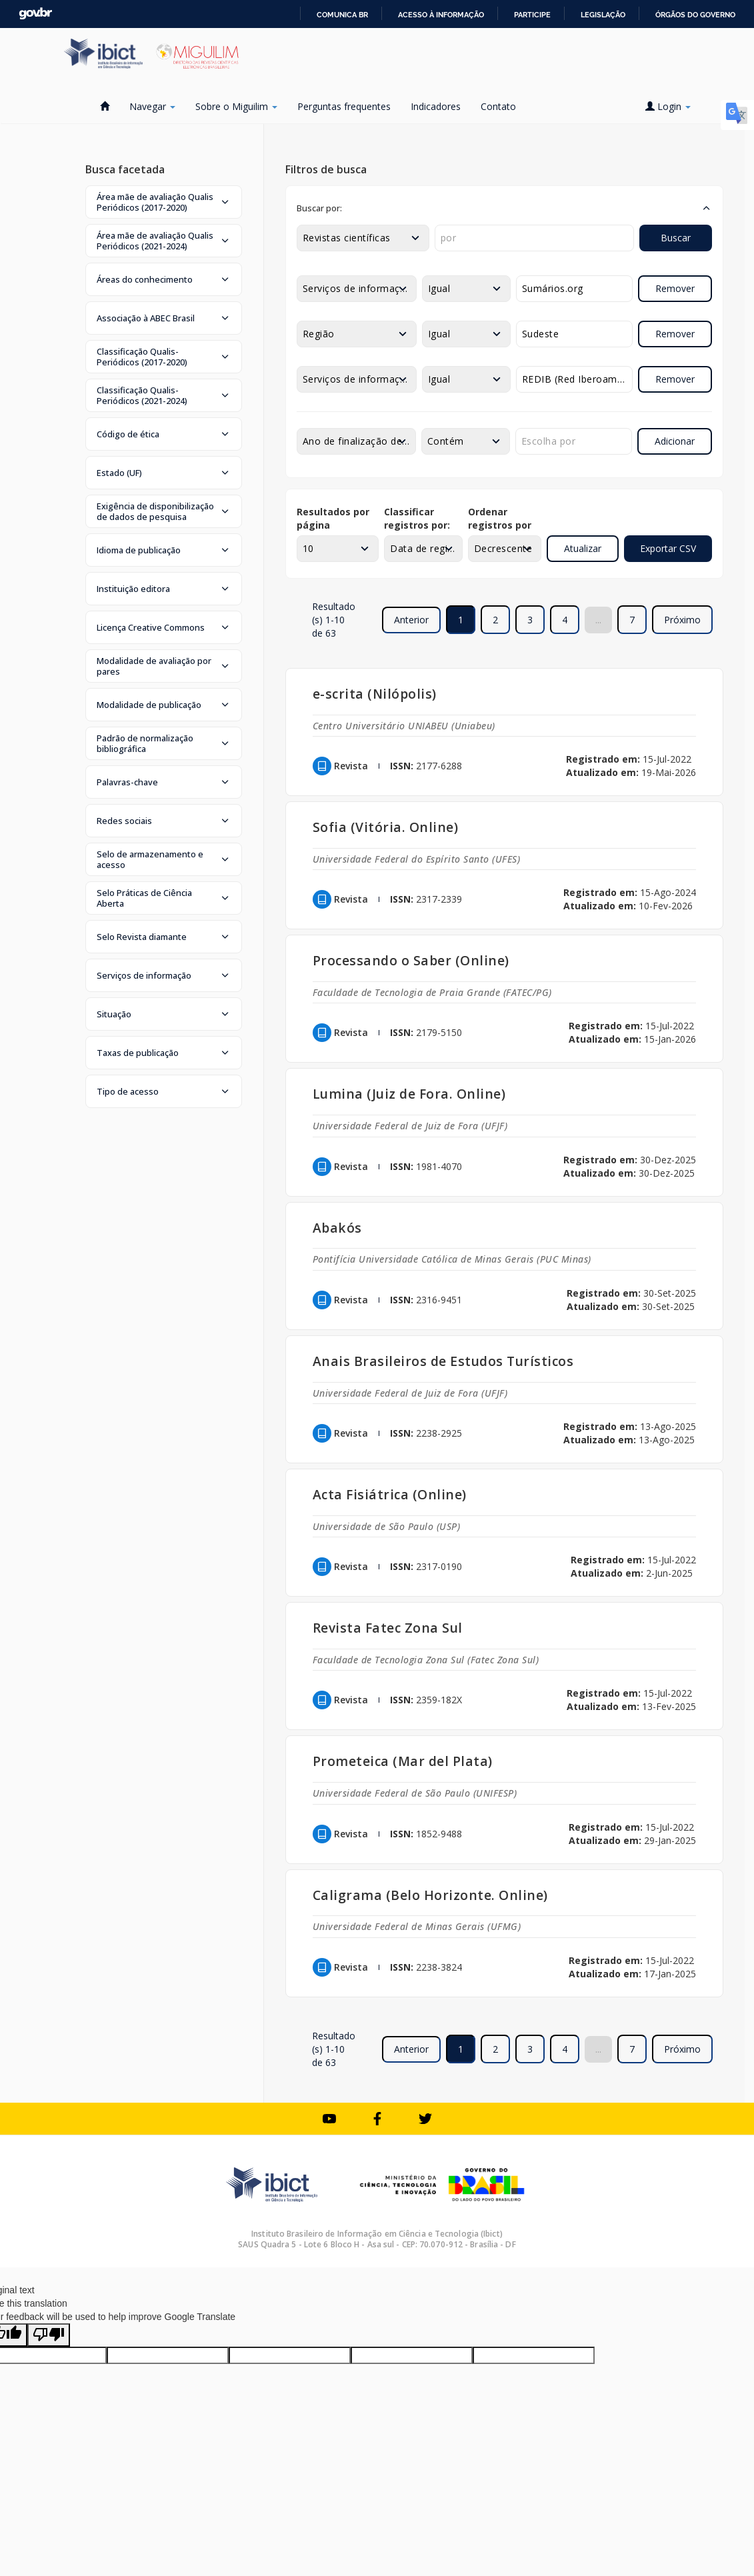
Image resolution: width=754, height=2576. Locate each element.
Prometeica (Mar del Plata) (403, 1761)
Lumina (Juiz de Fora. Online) (409, 1094)
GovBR (35, 13)
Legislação (603, 14)
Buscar (675, 237)
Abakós (337, 1228)
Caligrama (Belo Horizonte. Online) (430, 1895)
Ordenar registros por (499, 518)
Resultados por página (333, 518)
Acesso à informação (441, 14)
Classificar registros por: (417, 518)
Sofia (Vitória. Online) (386, 827)
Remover (675, 288)
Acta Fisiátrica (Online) (390, 1494)
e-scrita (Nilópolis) (375, 694)
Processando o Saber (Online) (411, 960)
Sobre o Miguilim (236, 106)
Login (668, 106)
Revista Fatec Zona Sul (388, 1628)
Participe (532, 14)
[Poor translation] (48, 2335)
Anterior (411, 619)
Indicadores (436, 106)
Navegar (152, 106)
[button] (163, 202)
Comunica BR (342, 14)
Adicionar (675, 441)
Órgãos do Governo (695, 14)
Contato (498, 106)
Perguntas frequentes (344, 106)
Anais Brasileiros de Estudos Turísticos (443, 1361)
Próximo (682, 619)
